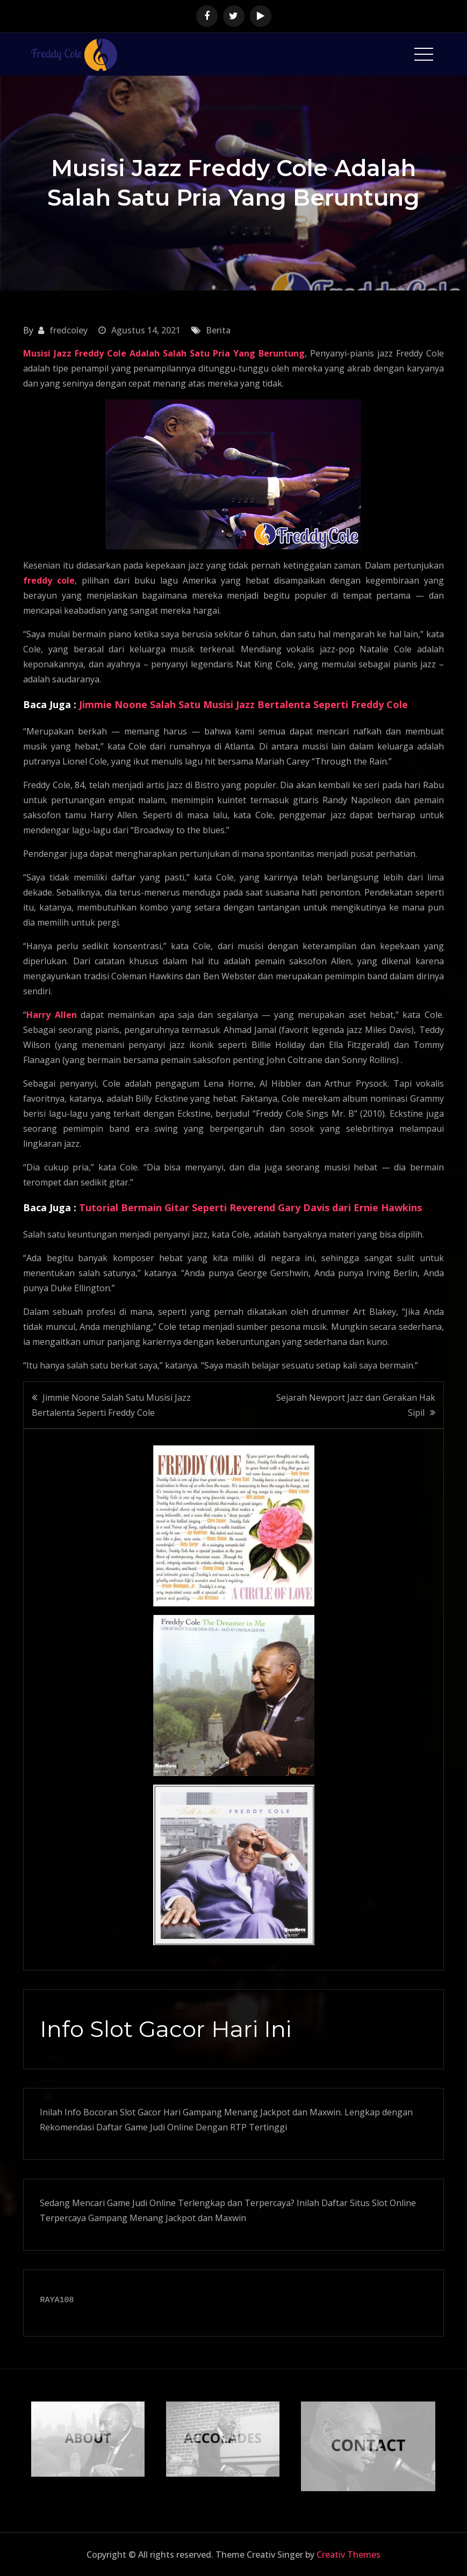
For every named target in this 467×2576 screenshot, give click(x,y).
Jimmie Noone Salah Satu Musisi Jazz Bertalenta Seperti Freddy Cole (243, 704)
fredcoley (68, 330)
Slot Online (394, 2203)
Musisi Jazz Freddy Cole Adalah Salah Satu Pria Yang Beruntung (163, 353)
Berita (218, 330)
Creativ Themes (348, 2554)
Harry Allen (51, 1015)
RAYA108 (57, 2300)
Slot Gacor (140, 2112)
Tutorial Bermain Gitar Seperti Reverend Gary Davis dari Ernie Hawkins (250, 1207)
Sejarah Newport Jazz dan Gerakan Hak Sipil (355, 1405)
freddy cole (49, 580)
